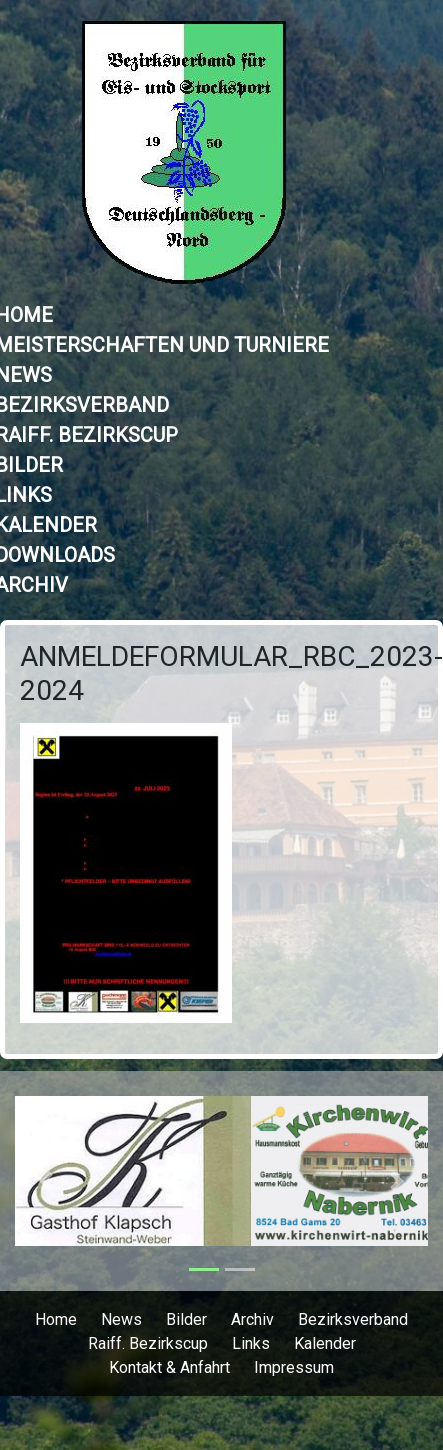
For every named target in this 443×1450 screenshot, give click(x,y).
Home (56, 1319)
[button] (46, 1181)
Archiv (252, 1319)
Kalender (325, 1343)
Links (251, 1343)
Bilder (186, 1319)
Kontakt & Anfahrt (169, 1367)
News (121, 1319)
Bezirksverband (353, 1319)
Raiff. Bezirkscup (148, 1343)
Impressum (294, 1367)
